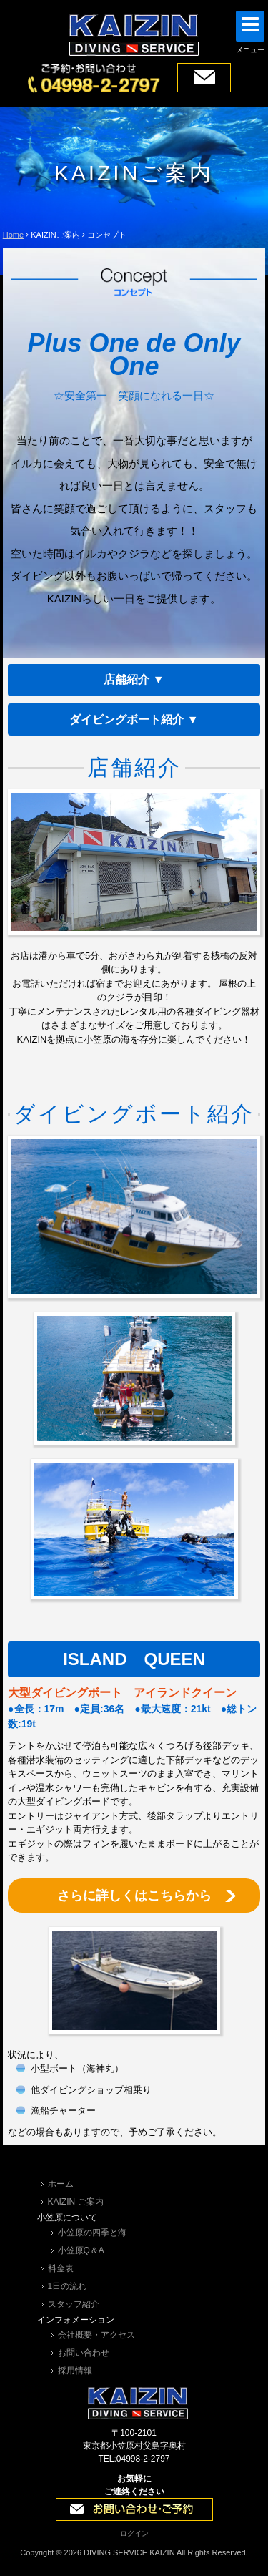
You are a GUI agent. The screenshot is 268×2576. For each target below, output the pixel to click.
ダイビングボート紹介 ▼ (133, 719)
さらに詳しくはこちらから (134, 1895)
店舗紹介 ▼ (134, 679)
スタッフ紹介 (73, 2304)
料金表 (61, 2268)
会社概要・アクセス (96, 2335)
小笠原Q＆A (81, 2250)
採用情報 (75, 2371)
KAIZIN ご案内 (76, 2202)
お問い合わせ (83, 2353)
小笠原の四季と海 (92, 2233)
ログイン (134, 2533)
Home (13, 234)
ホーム (61, 2184)
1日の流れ (67, 2286)
